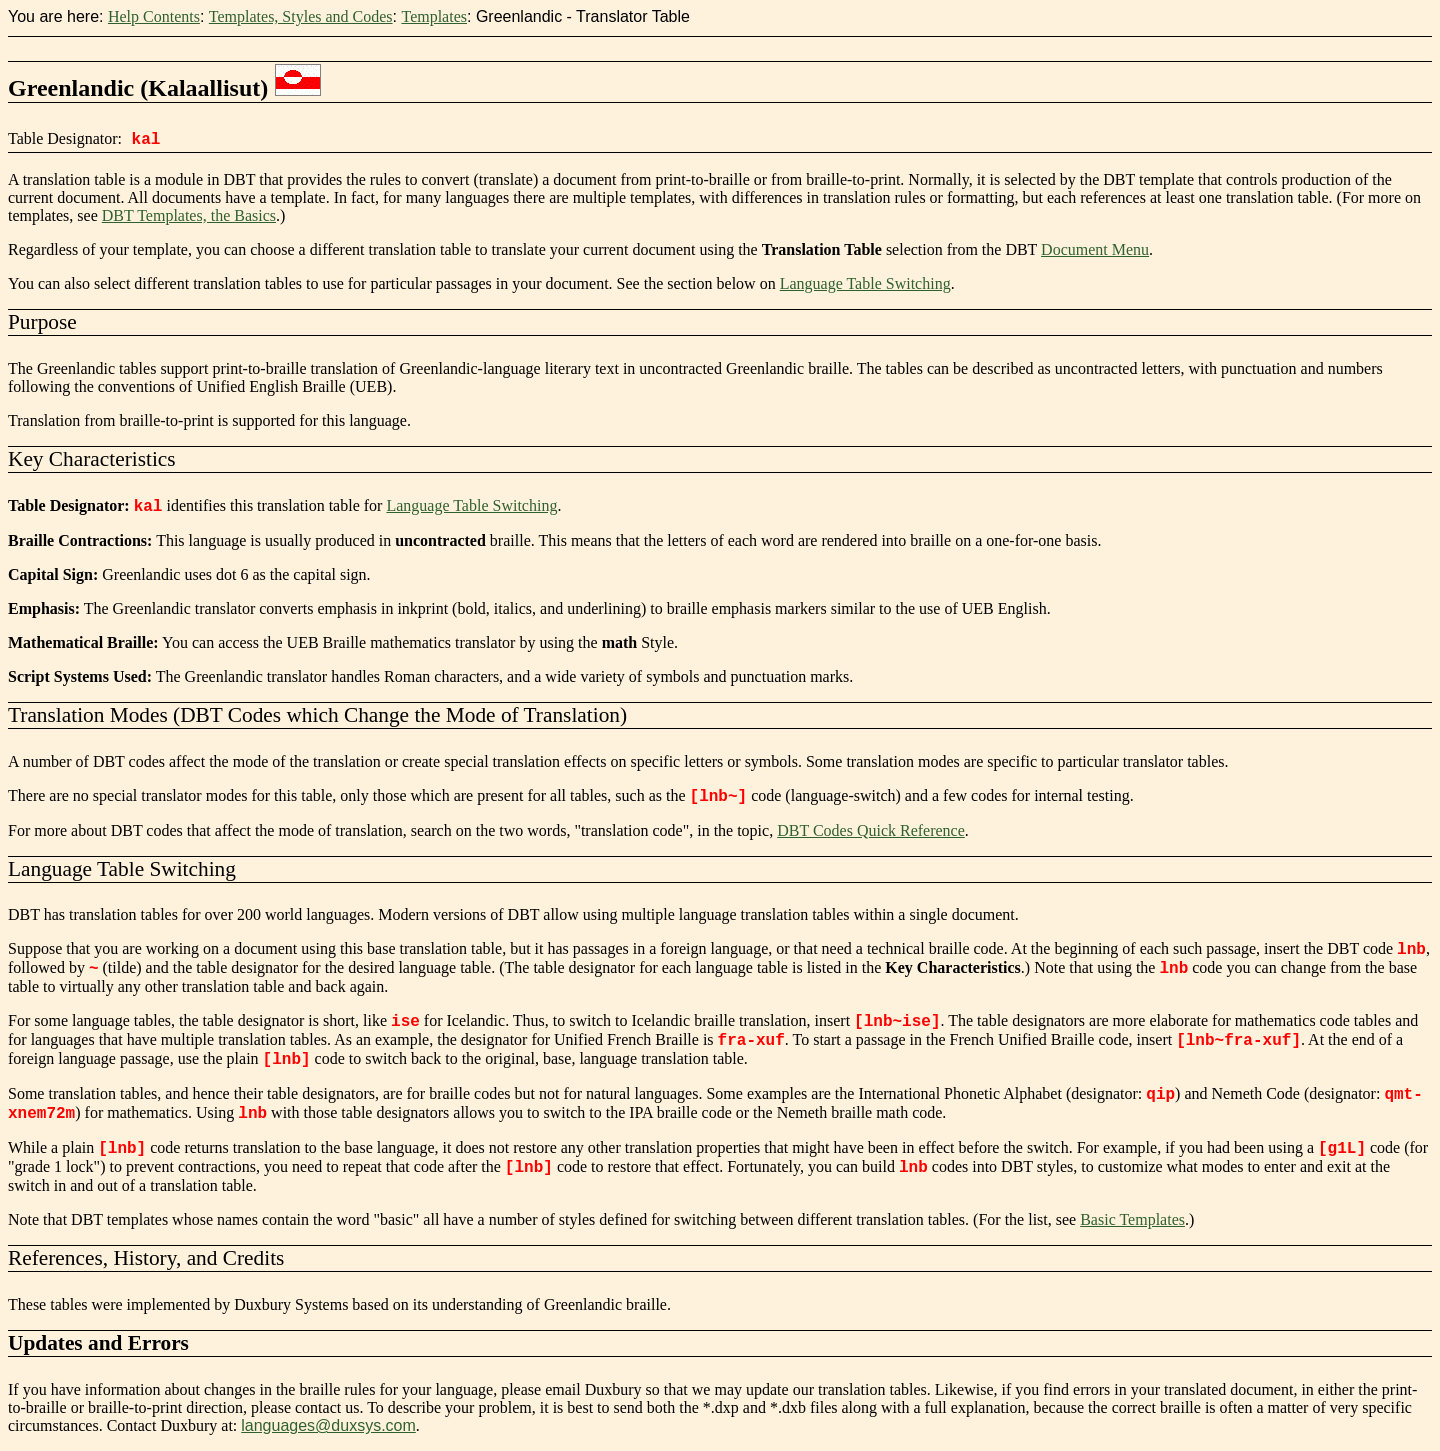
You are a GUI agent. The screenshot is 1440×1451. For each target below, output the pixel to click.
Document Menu (1095, 249)
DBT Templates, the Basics (189, 215)
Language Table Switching (865, 283)
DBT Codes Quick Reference (871, 830)
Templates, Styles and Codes (301, 16)
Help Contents (154, 16)
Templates (434, 16)
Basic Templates (1132, 1219)
